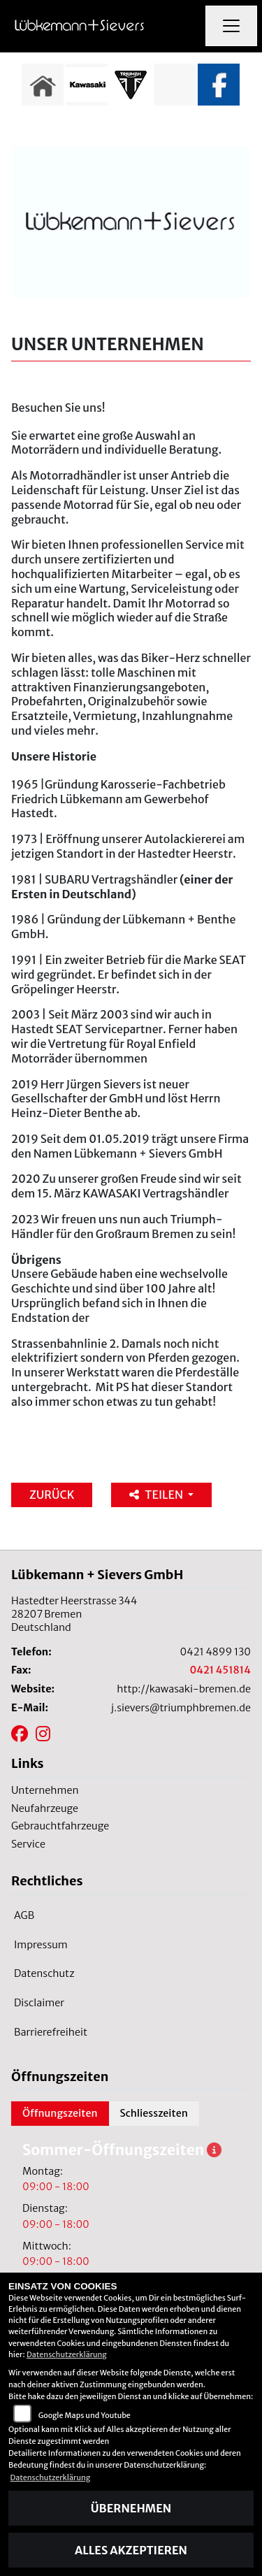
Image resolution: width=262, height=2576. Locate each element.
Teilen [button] (156, 1495)
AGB (24, 1915)
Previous (19, 88)
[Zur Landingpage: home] (43, 85)
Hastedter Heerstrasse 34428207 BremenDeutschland (74, 1614)
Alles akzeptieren (131, 2550)
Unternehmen (45, 1790)
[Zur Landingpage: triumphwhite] (131, 85)
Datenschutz (44, 1973)
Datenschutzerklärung (67, 2354)
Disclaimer (39, 2002)
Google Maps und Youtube (84, 2415)
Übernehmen (131, 2508)
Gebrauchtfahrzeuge (60, 1826)
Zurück (51, 1495)
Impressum (41, 1944)
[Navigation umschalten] (231, 26)
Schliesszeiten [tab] (154, 2113)
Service (28, 1844)
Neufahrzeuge (44, 1808)
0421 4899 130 (215, 1652)
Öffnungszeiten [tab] (60, 2113)
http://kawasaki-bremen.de (184, 1689)
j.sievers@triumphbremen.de (181, 1707)
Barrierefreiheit (50, 2032)
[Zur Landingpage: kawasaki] (87, 85)
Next (243, 88)
